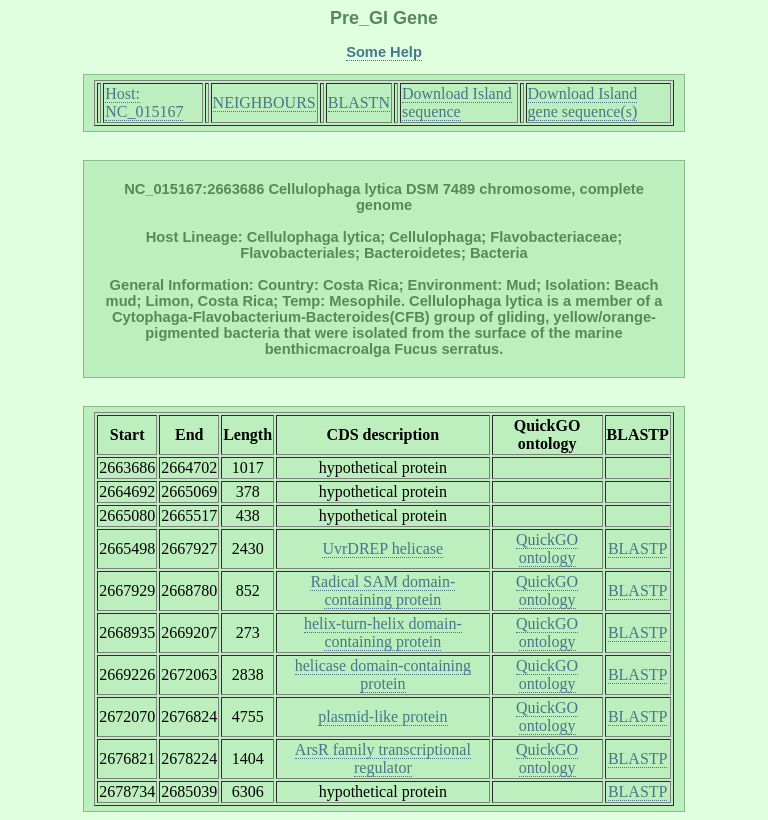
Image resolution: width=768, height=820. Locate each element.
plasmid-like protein (382, 716)
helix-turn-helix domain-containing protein (383, 632)
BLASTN (359, 102)
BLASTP (638, 548)
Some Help (384, 52)
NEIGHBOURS (264, 102)
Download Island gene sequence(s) (583, 102)
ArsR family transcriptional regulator (383, 758)
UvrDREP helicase (382, 548)
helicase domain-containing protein (383, 674)
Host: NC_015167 (144, 102)
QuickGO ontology (547, 548)
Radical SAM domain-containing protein (382, 590)
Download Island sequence (457, 102)
